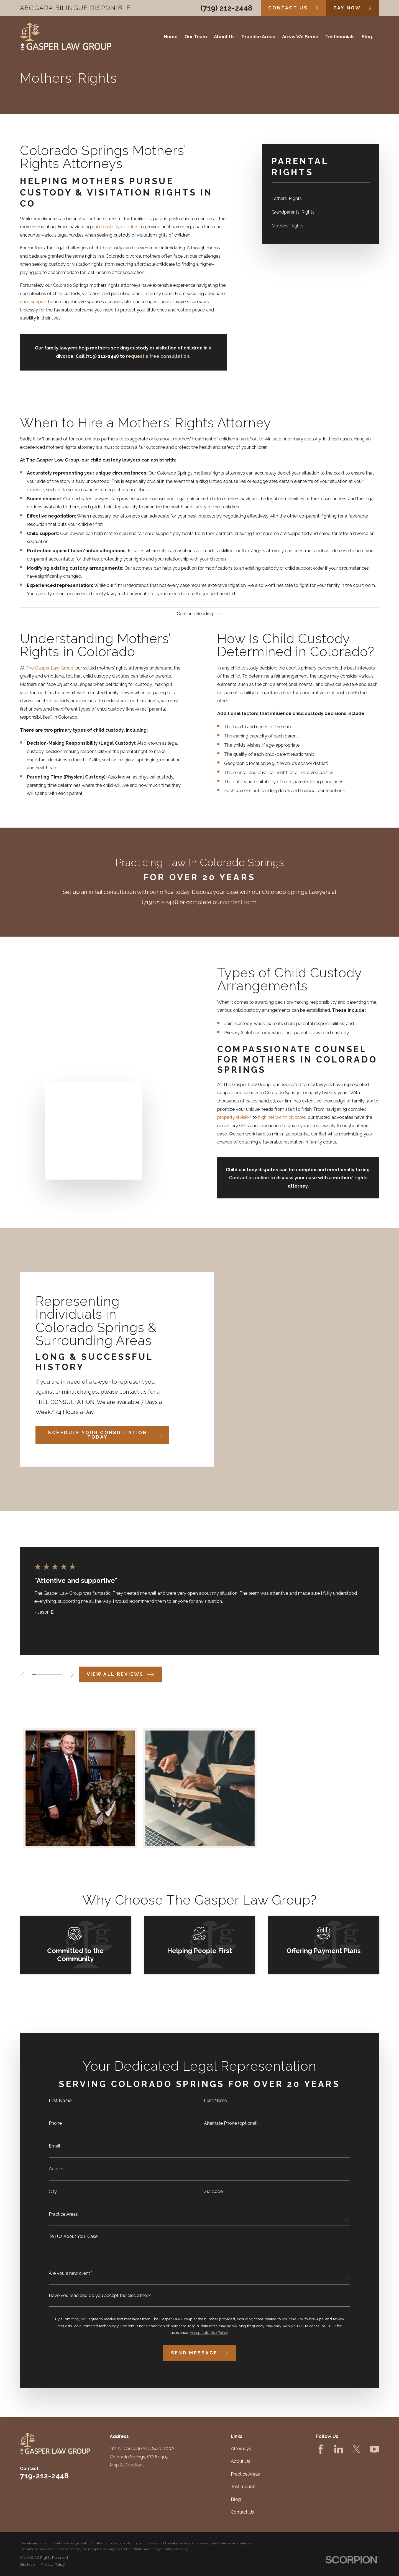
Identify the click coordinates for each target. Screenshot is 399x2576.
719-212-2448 (44, 2463)
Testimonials (244, 2474)
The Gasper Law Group (41, 668)
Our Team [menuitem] (196, 36)
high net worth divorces (273, 1117)
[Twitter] (356, 2436)
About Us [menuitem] (224, 36)
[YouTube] (374, 2436)
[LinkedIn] (338, 2436)
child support (33, 301)
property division (226, 1117)
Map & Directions (127, 2452)
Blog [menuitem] (367, 36)
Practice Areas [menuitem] (258, 36)
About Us (240, 2448)
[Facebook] (320, 2436)
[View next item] (72, 1661)
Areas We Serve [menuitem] (300, 36)
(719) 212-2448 (226, 8)
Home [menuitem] (171, 36)
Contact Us (242, 2499)
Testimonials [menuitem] (340, 36)
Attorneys (241, 2435)
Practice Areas (245, 2461)
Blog (236, 2486)
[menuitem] (321, 198)
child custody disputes (115, 226)
